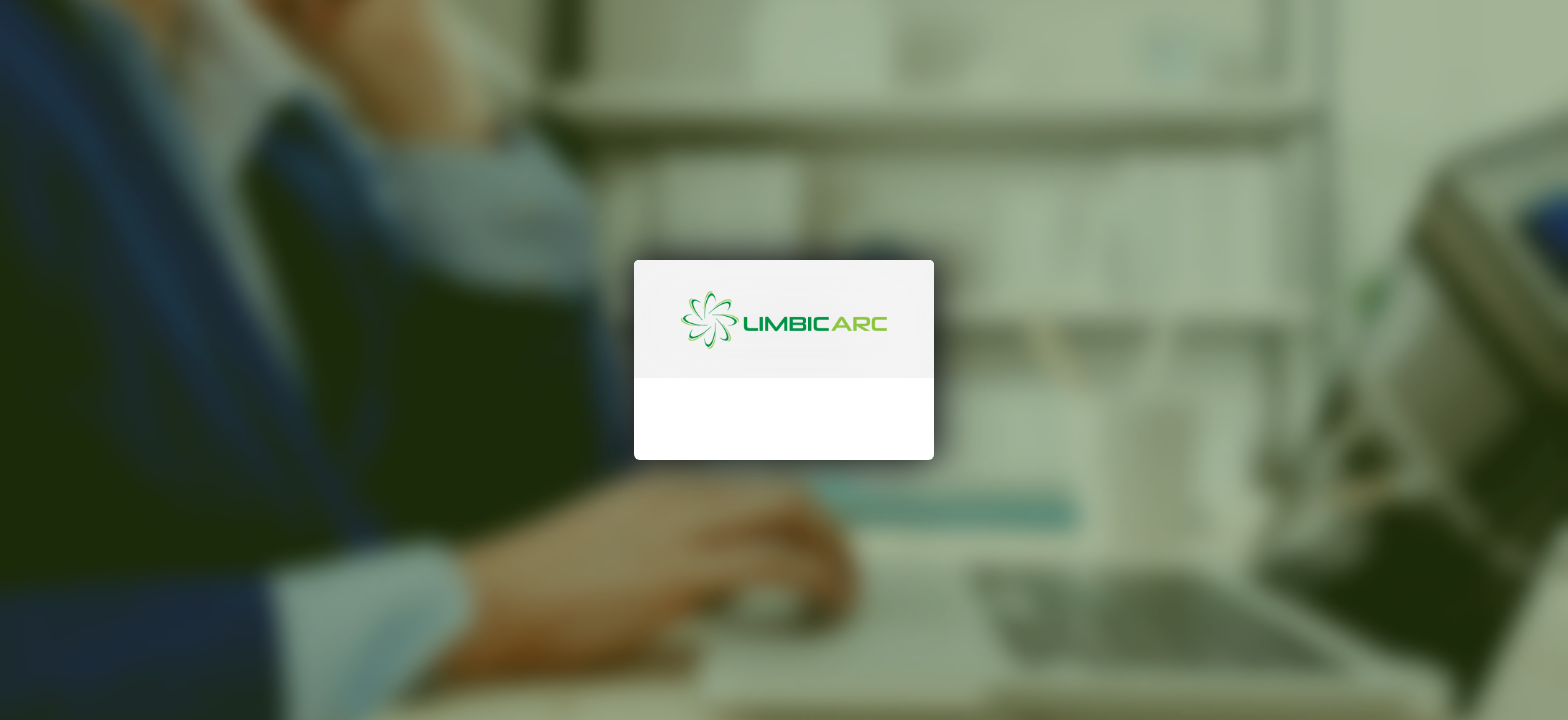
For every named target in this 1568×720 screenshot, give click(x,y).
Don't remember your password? (784, 440)
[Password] (804, 388)
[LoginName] (804, 336)
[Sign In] (784, 508)
